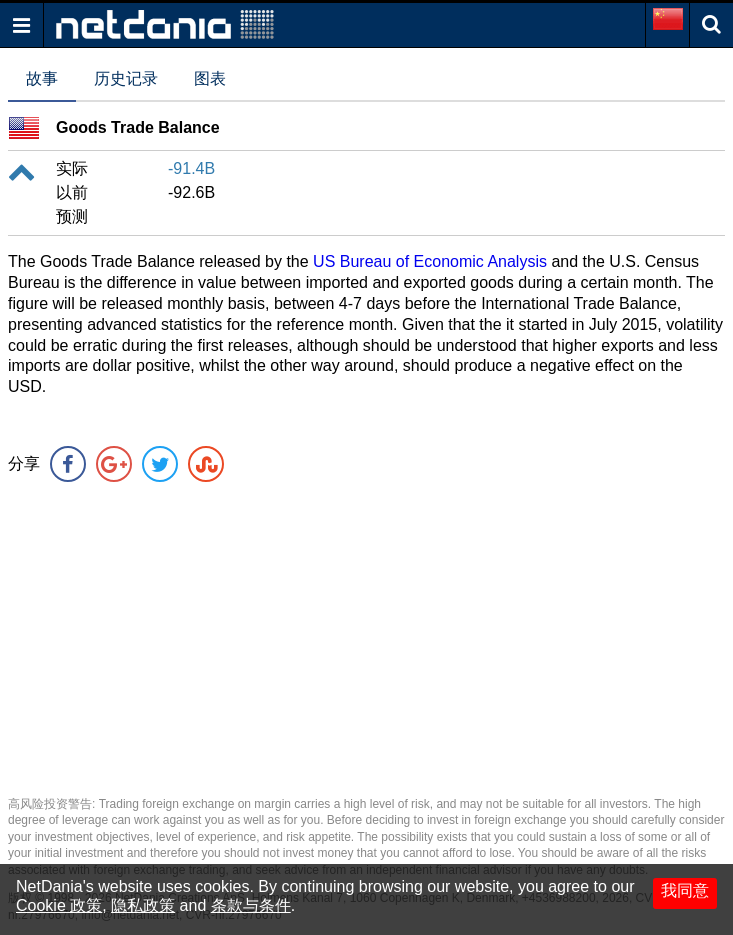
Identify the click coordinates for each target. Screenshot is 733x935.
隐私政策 (143, 905)
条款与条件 (251, 905)
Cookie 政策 (59, 905)
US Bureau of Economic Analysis (430, 261)
